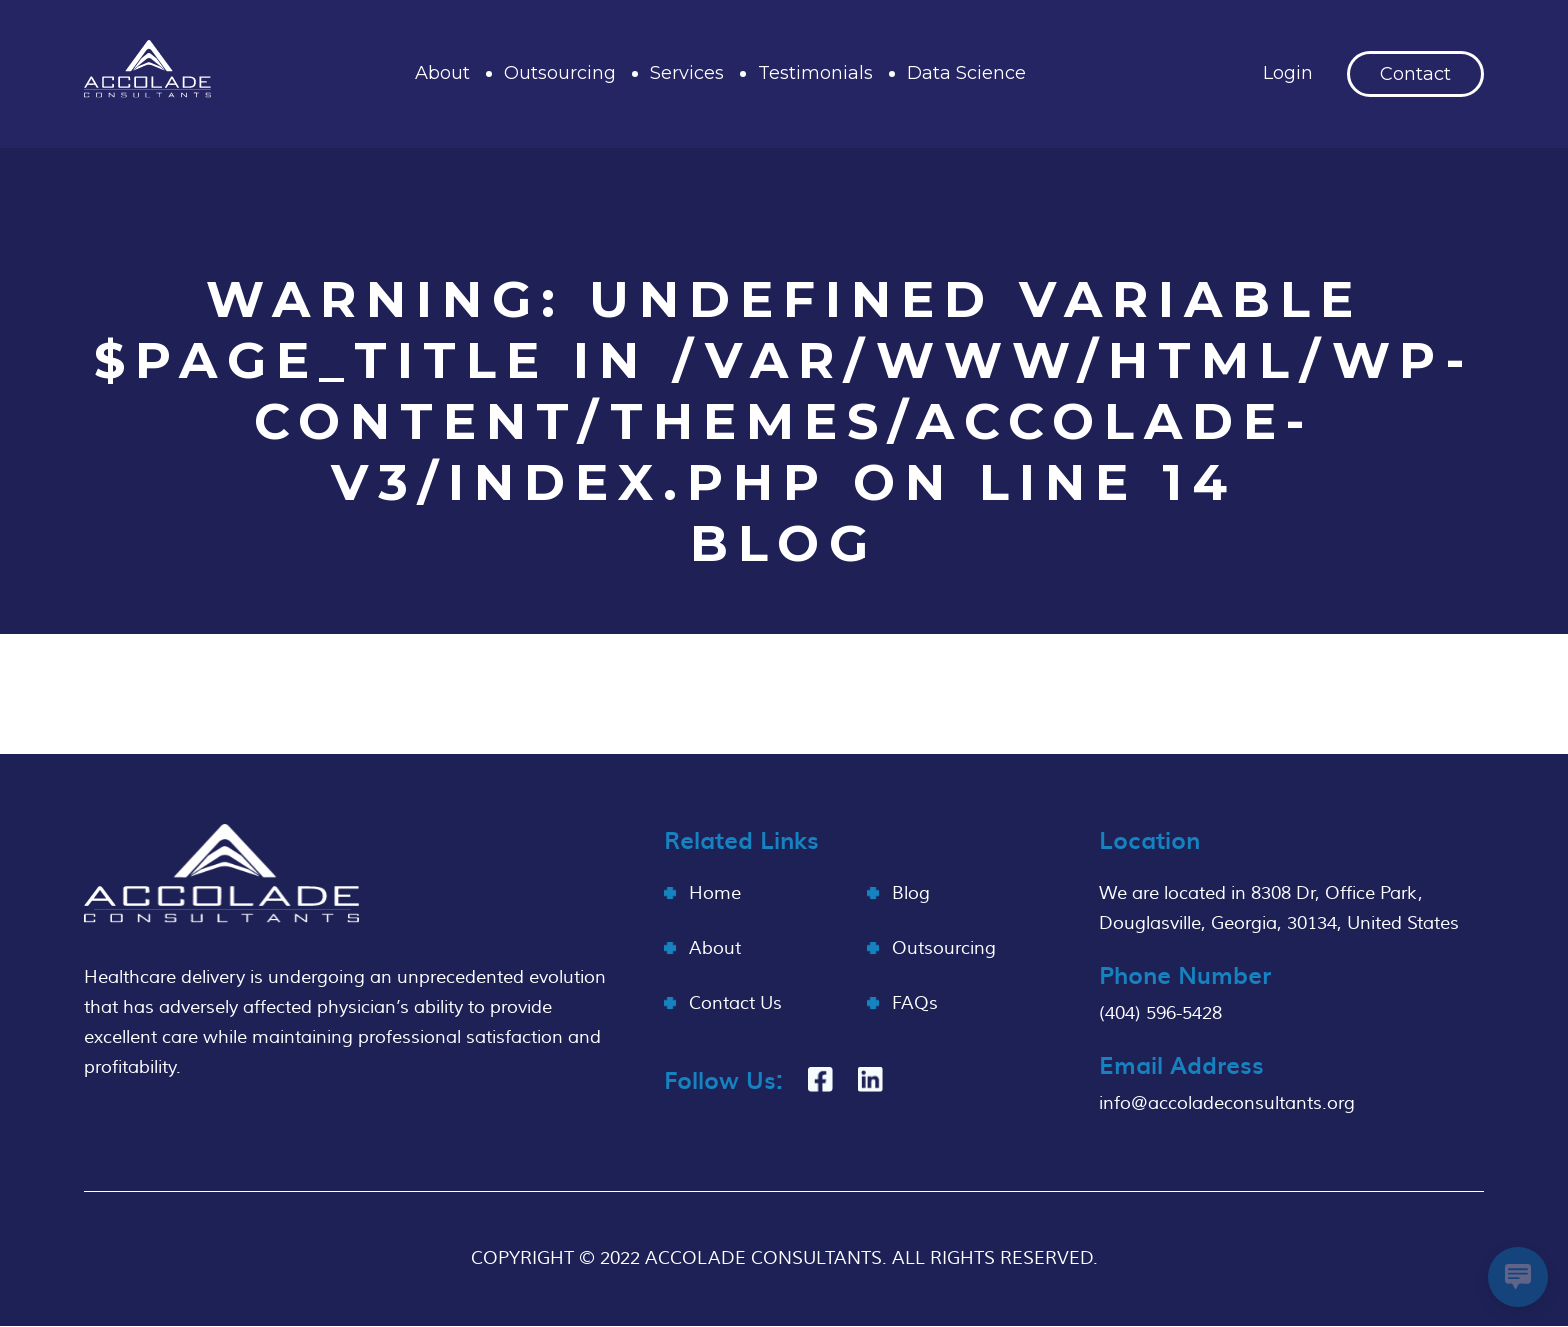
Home (715, 893)
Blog (911, 893)
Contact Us (735, 1003)
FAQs (915, 1003)
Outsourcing (560, 73)
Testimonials (815, 73)
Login (1288, 73)
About (442, 73)
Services (687, 73)
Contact (1415, 74)
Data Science (966, 73)
